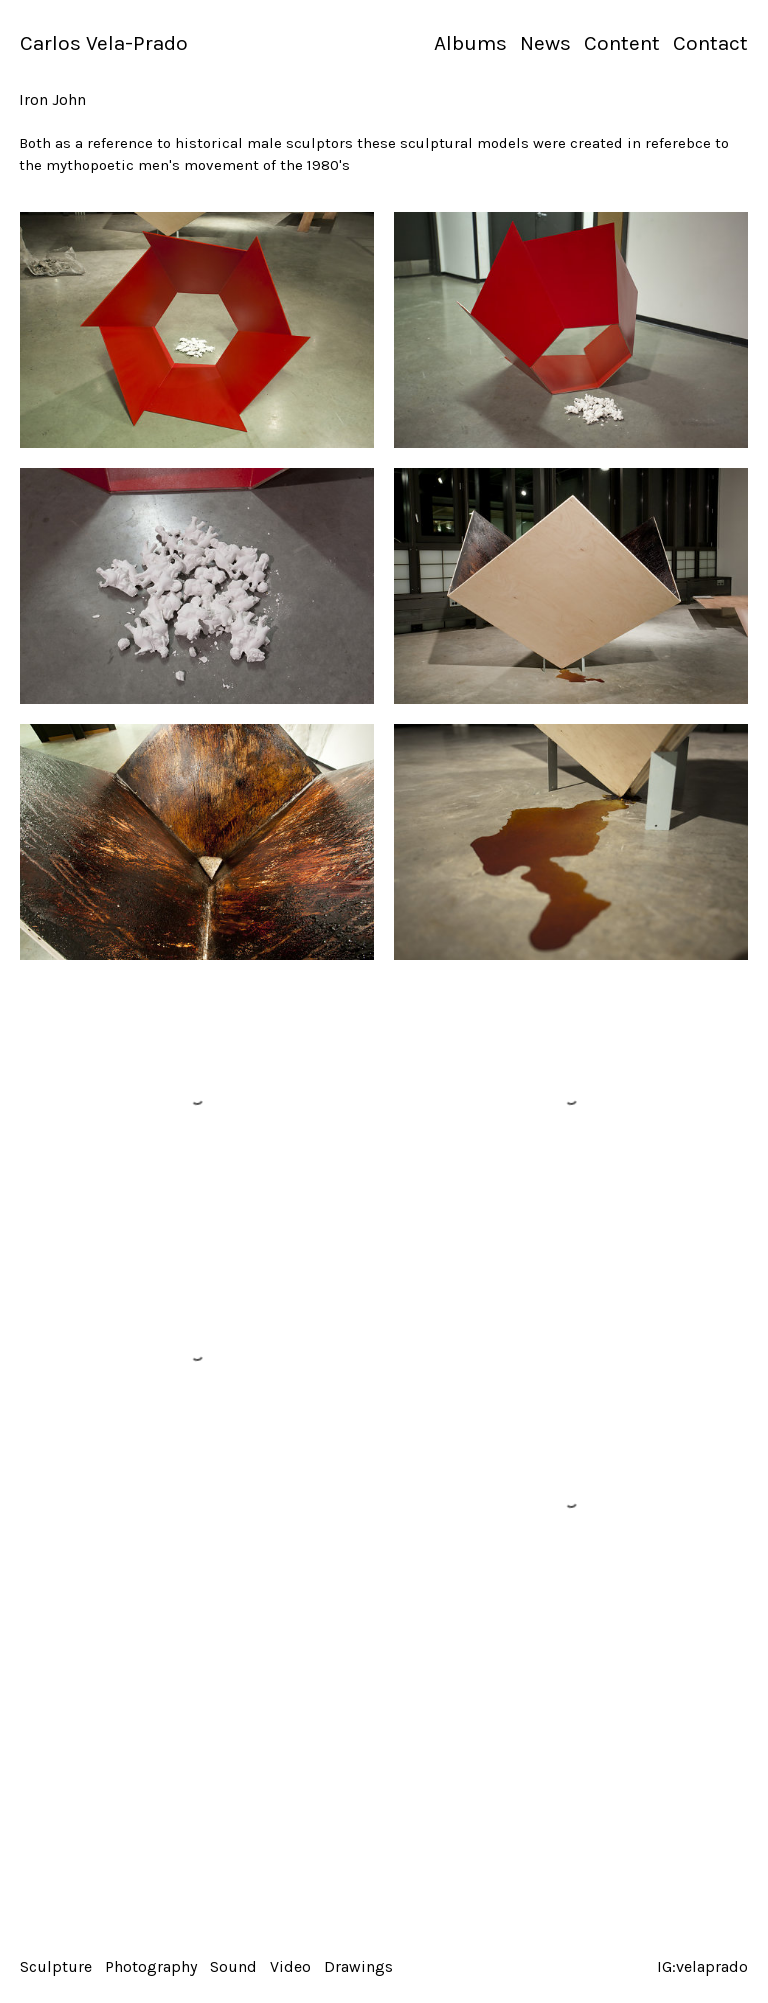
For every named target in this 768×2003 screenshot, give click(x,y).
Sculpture (56, 1966)
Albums (470, 43)
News (545, 43)
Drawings (358, 1966)
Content (622, 43)
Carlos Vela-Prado (104, 43)
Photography (151, 1966)
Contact (710, 43)
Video (290, 1966)
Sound (233, 1966)
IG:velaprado (702, 1966)
